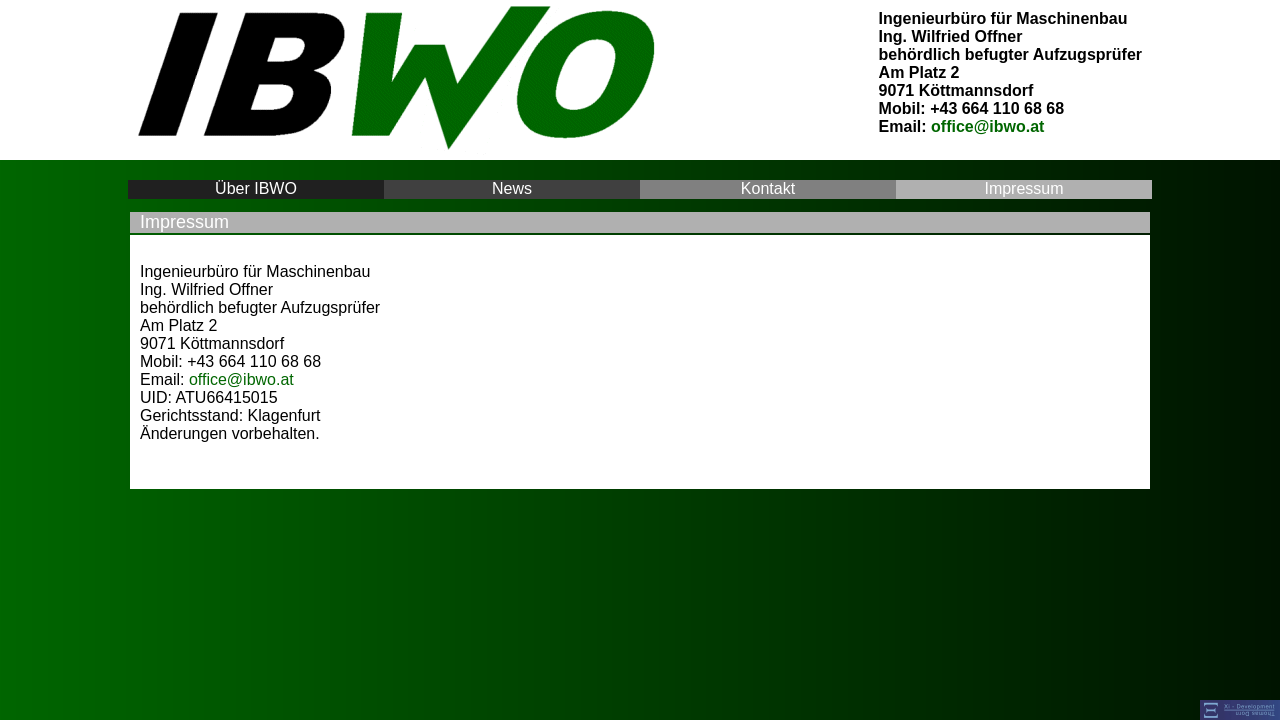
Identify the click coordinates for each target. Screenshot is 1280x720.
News (512, 188)
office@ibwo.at (987, 126)
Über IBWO (256, 188)
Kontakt (767, 188)
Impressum (1024, 188)
